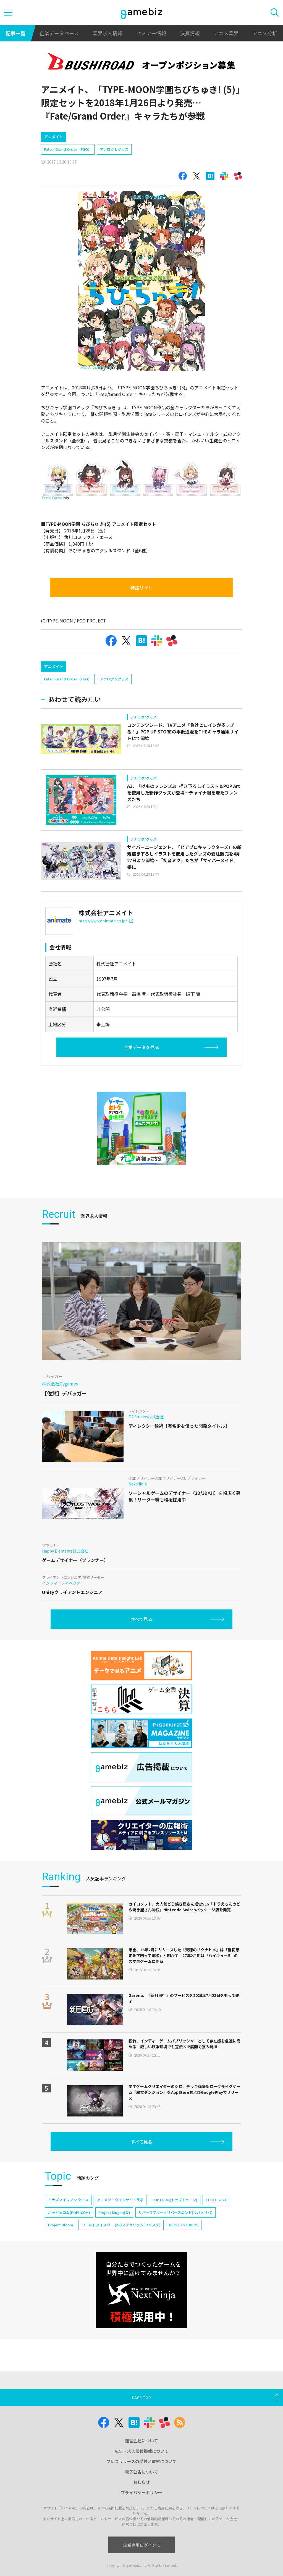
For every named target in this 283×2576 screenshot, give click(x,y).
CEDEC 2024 (216, 2246)
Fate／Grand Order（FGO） (67, 172)
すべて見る (141, 1666)
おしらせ (141, 2519)
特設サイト (141, 611)
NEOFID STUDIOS (183, 2271)
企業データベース (59, 33)
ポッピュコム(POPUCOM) (69, 2259)
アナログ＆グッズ (114, 172)
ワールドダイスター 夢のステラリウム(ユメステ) (121, 2271)
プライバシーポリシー (141, 2529)
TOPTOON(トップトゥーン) (174, 2246)
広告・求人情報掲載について (142, 2488)
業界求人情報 (107, 33)
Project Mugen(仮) (114, 2259)
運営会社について (141, 2477)
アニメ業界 (226, 33)
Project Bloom (60, 2271)
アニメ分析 (264, 33)
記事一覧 (15, 33)
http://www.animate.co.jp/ (105, 967)
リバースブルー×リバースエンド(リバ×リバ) (175, 2259)
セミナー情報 (151, 33)
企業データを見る (141, 1094)
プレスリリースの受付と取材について (141, 2498)
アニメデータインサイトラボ (120, 2246)
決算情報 (190, 33)
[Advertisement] (82, 137)
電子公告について (141, 2509)
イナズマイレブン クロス (68, 2246)
